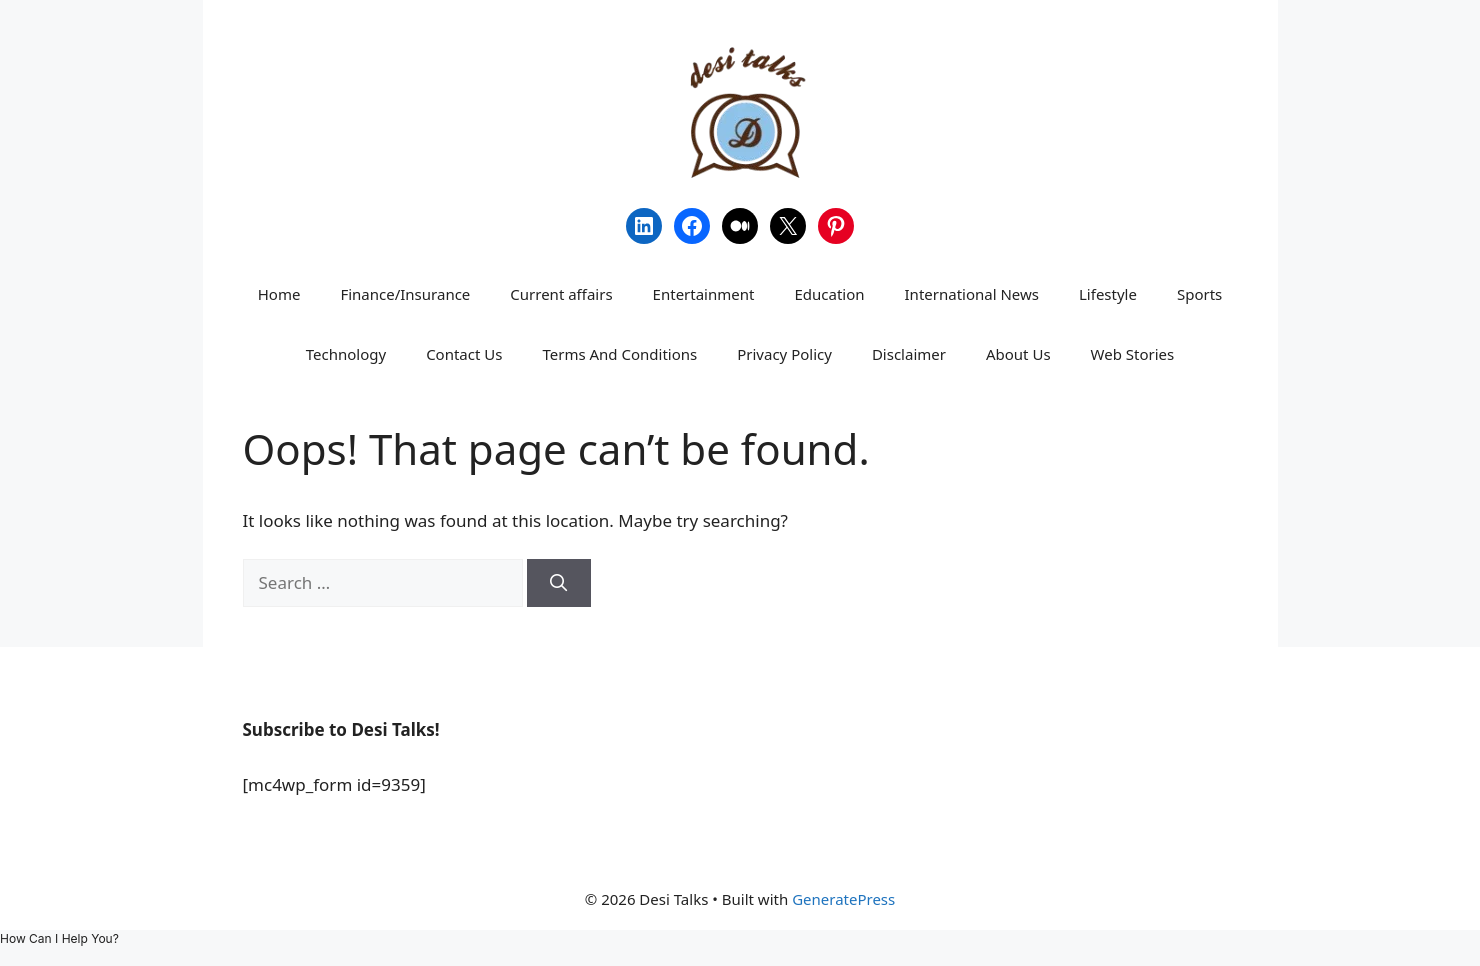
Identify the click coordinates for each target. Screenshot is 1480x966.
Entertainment (704, 294)
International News (972, 294)
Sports (1199, 294)
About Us (1018, 354)
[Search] (559, 583)
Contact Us (464, 354)
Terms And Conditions (619, 354)
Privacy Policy (784, 354)
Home (279, 294)
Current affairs (561, 294)
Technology (346, 354)
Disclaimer (909, 354)
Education (829, 294)
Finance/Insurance (405, 294)
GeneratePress (843, 899)
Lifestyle (1108, 294)
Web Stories (1133, 354)
